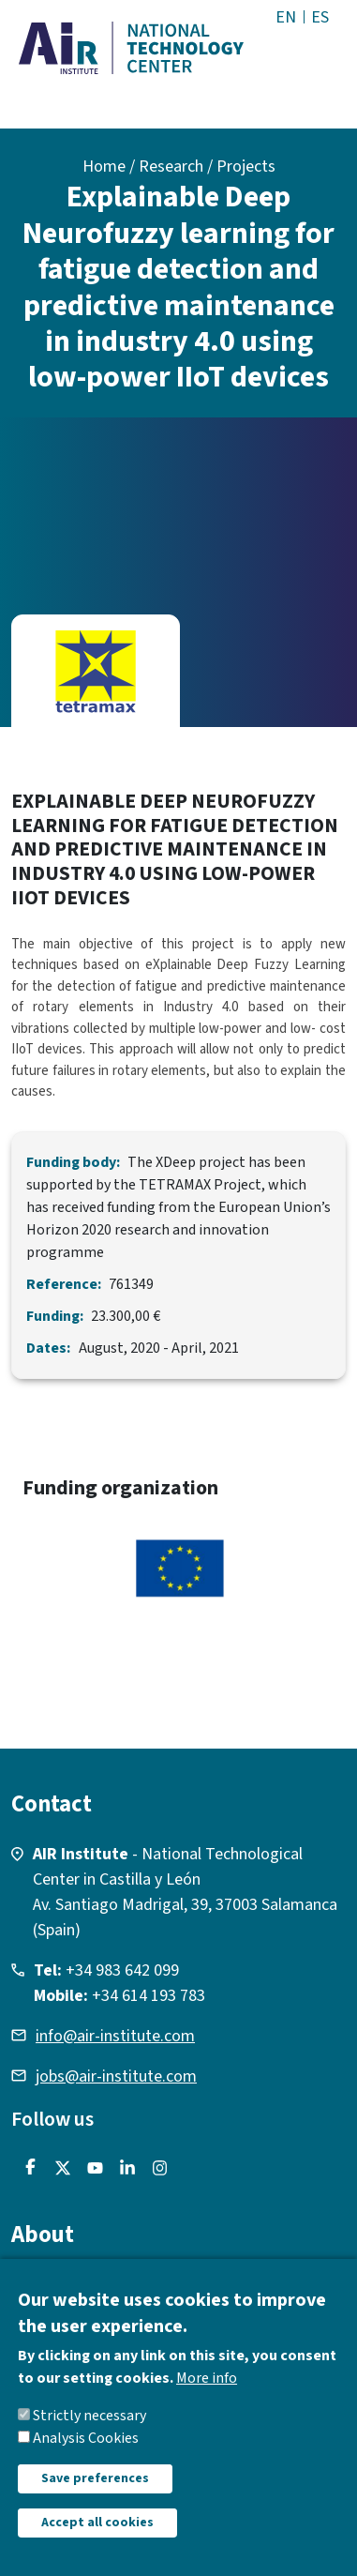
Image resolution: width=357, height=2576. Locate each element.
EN (285, 17)
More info (206, 2399)
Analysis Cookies (86, 2459)
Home (104, 166)
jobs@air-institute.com (116, 2076)
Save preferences (95, 2500)
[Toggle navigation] (321, 55)
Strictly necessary (89, 2437)
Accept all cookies (97, 2544)
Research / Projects (207, 166)
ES (320, 17)
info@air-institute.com (115, 2036)
